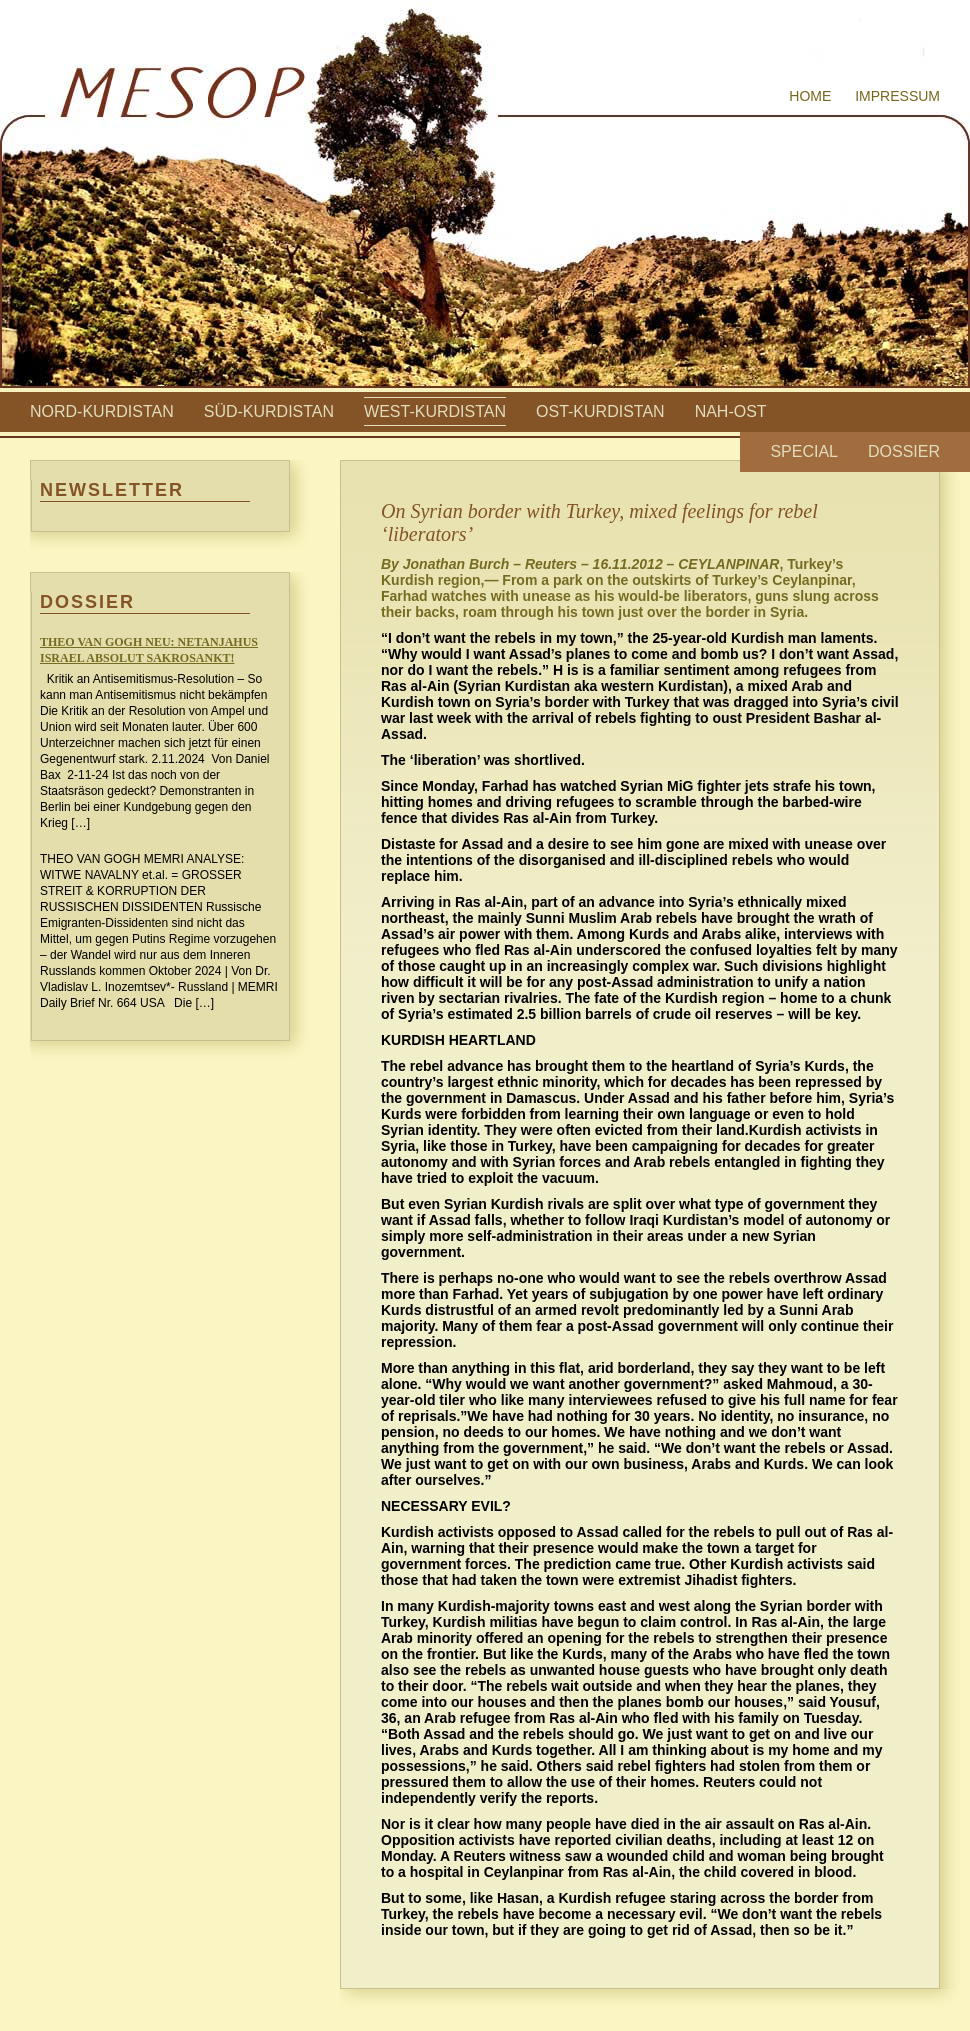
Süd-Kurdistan (269, 411)
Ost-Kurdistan (600, 411)
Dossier (904, 451)
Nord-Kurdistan (102, 411)
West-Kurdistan (435, 411)
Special (804, 451)
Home (810, 96)
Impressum (897, 96)
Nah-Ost (731, 411)
